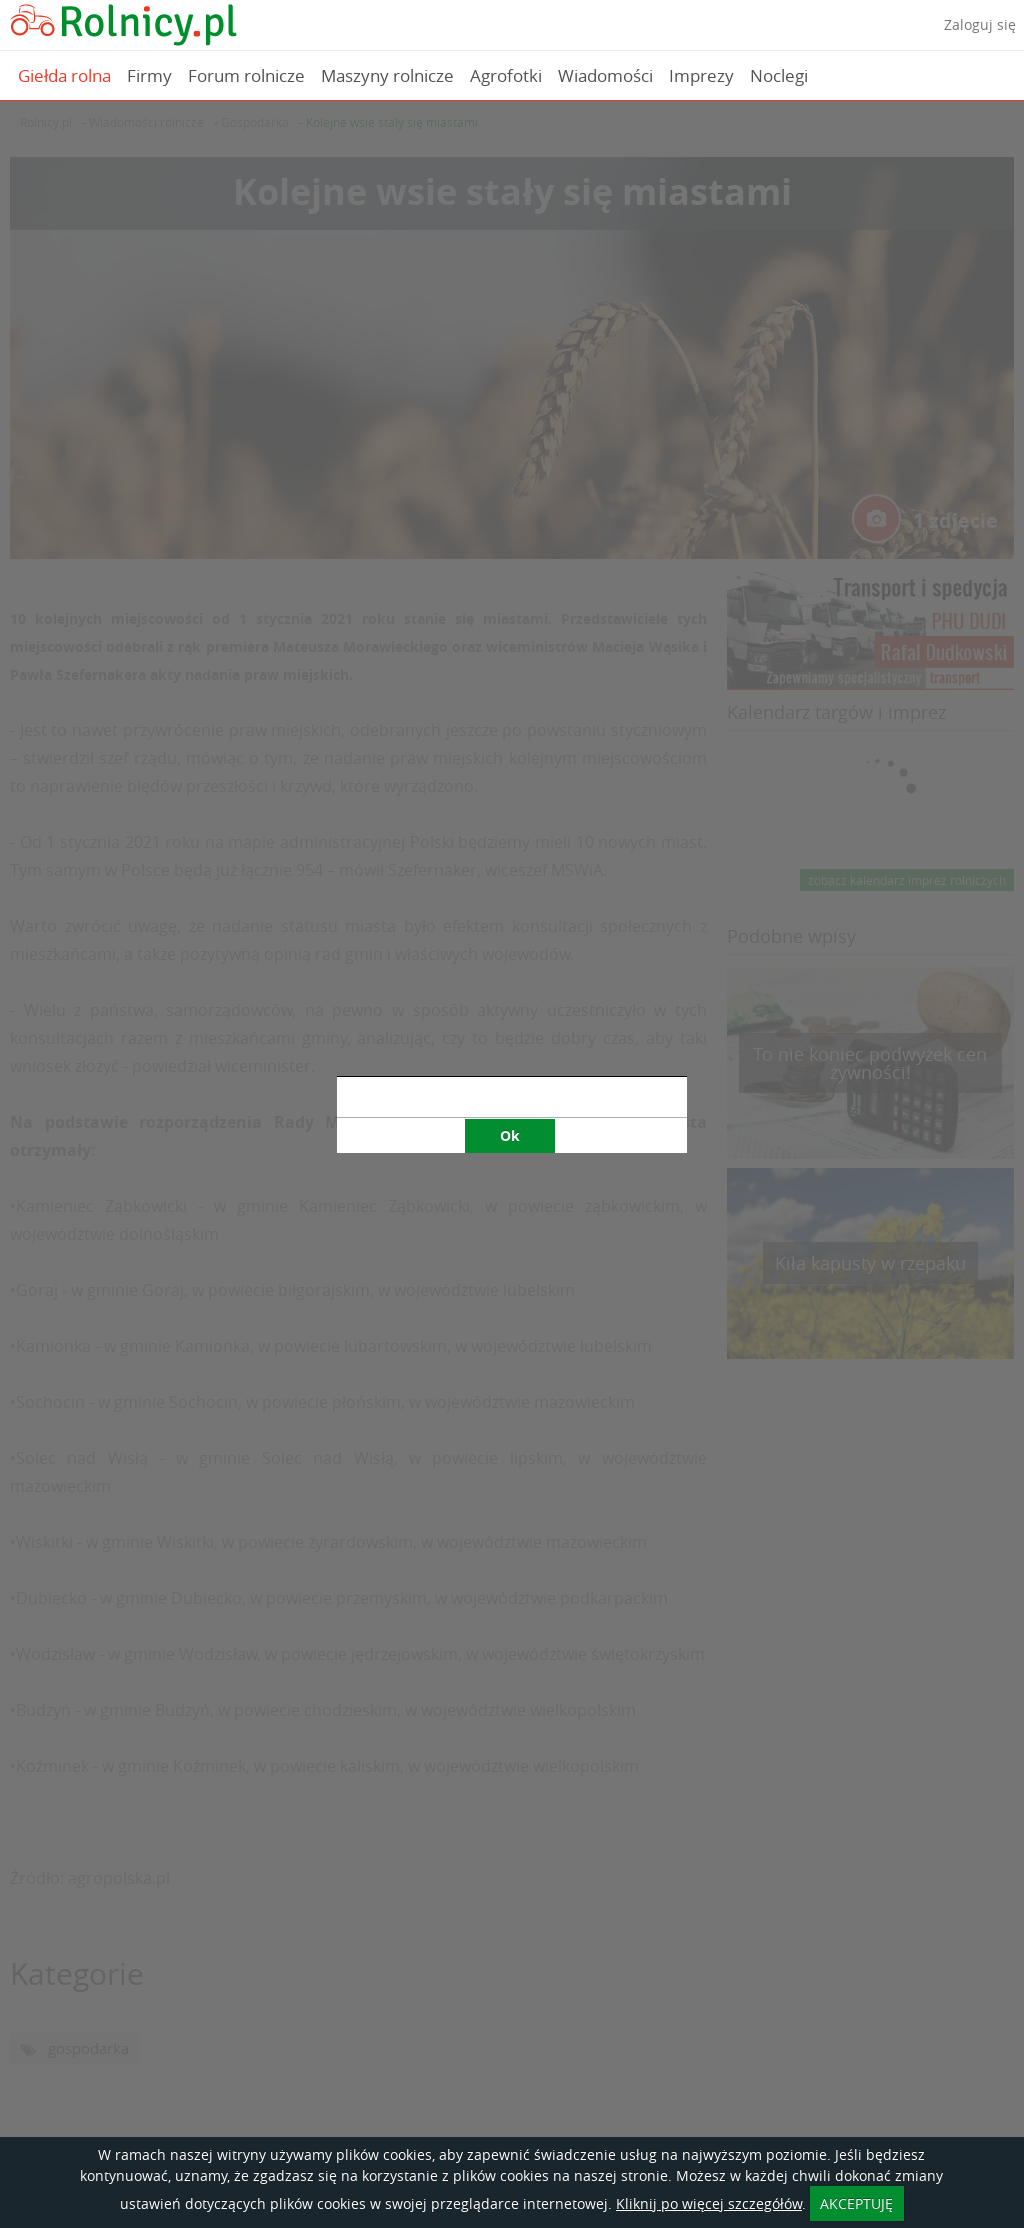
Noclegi (779, 75)
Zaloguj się (980, 24)
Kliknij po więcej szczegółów (709, 2203)
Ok (510, 729)
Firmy (149, 75)
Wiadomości (605, 75)
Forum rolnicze (246, 75)
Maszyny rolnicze (387, 75)
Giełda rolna (64, 75)
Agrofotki (506, 75)
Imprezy (701, 75)
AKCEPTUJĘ (856, 2203)
